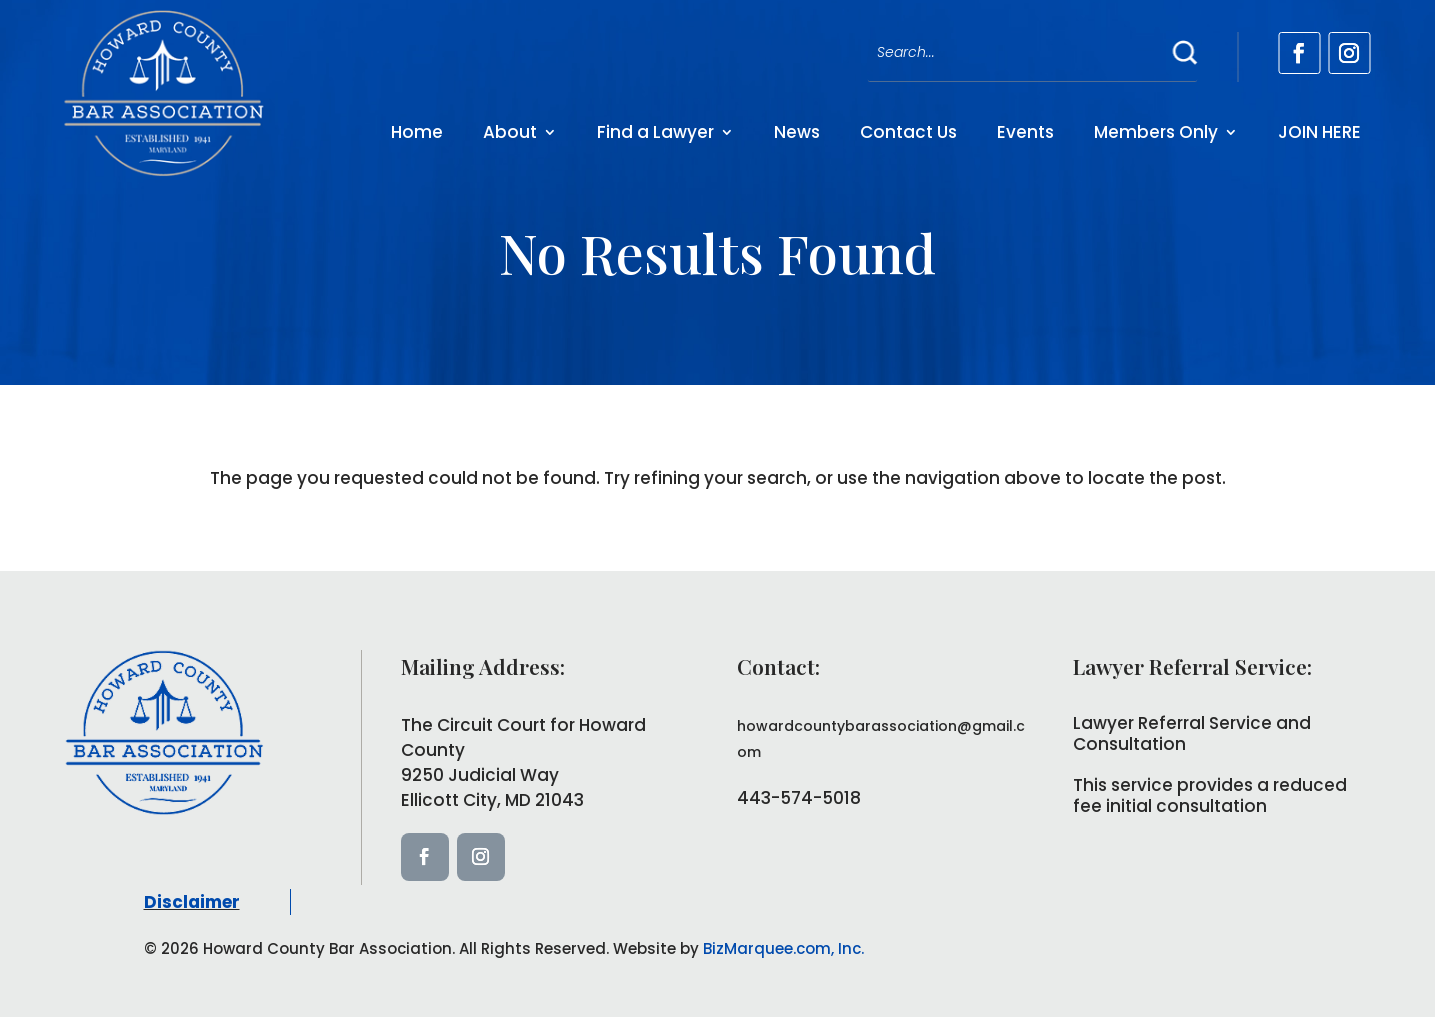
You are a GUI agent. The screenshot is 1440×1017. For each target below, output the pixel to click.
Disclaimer (192, 902)
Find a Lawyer (655, 132)
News (797, 132)
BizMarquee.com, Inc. (783, 948)
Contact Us (908, 132)
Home (417, 132)
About (510, 132)
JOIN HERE (1319, 132)
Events (1025, 132)
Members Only (1156, 132)
